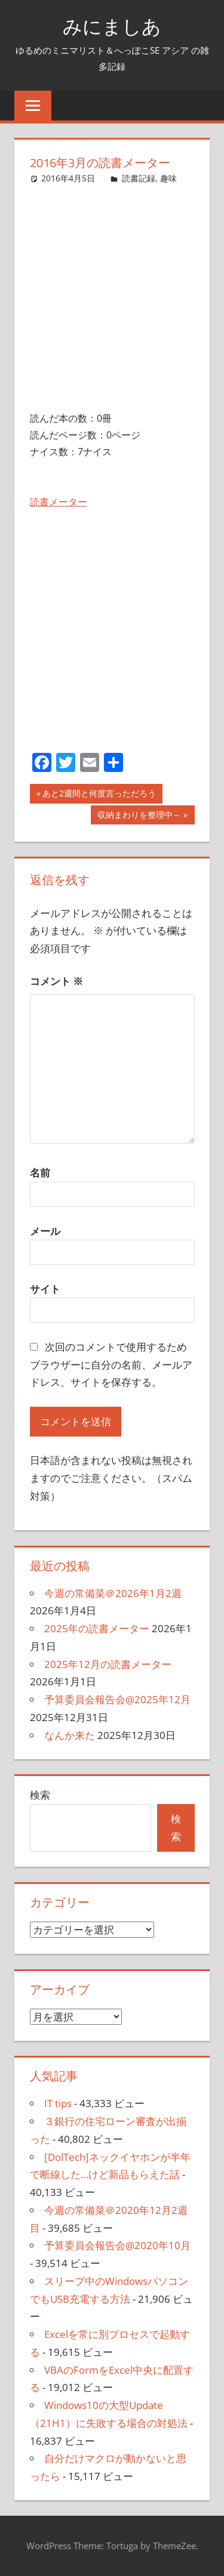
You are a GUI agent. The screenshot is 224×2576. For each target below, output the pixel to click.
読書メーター (58, 501)
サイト (45, 1289)
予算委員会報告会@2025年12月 (117, 1699)
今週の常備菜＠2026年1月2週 (113, 1593)
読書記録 (138, 178)
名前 (40, 1172)
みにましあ (112, 26)
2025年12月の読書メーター (107, 1664)
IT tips (58, 2103)
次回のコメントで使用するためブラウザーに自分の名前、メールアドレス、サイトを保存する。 (111, 1364)
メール (45, 1231)
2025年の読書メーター (96, 1628)
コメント (56, 981)
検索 (40, 1795)
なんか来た (69, 1735)
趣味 (168, 178)
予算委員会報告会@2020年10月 (117, 2245)
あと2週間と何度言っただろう (99, 795)
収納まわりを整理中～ (139, 816)
